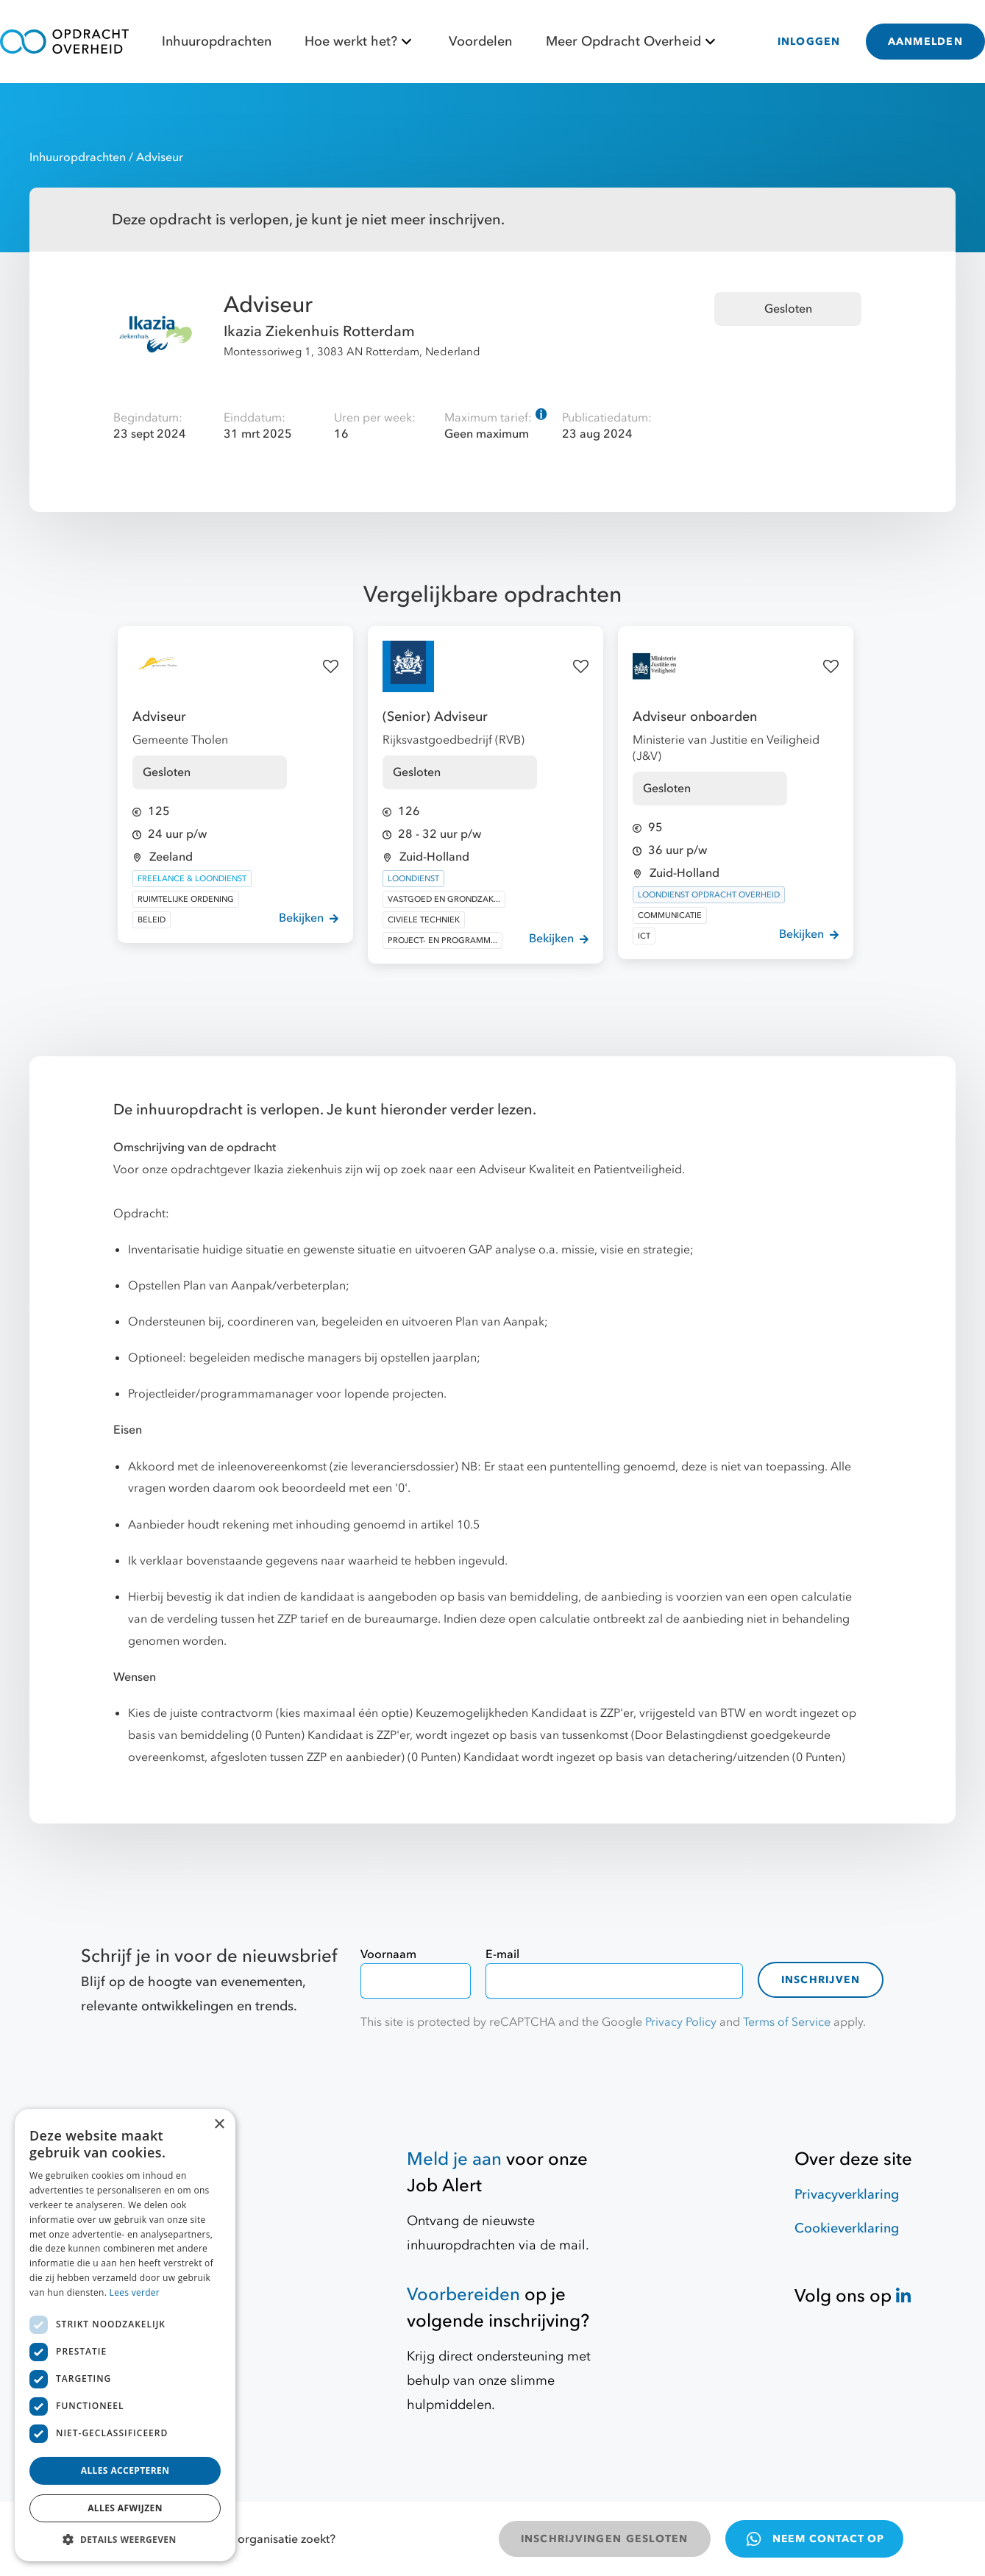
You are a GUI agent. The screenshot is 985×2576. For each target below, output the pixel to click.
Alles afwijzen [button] (125, 2508)
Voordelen (480, 41)
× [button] (218, 2124)
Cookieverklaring (846, 2228)
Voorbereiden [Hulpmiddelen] (463, 2295)
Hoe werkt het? (360, 41)
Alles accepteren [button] (125, 2470)
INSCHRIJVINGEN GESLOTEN (605, 2539)
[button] (125, 2539)
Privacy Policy (680, 2022)
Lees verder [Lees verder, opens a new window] (135, 2292)
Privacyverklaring (846, 2194)
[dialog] (125, 2335)
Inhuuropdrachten (216, 41)
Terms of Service (787, 2022)
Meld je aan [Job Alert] (454, 2159)
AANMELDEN (925, 42)
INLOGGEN (809, 42)
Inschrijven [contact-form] (821, 1980)
